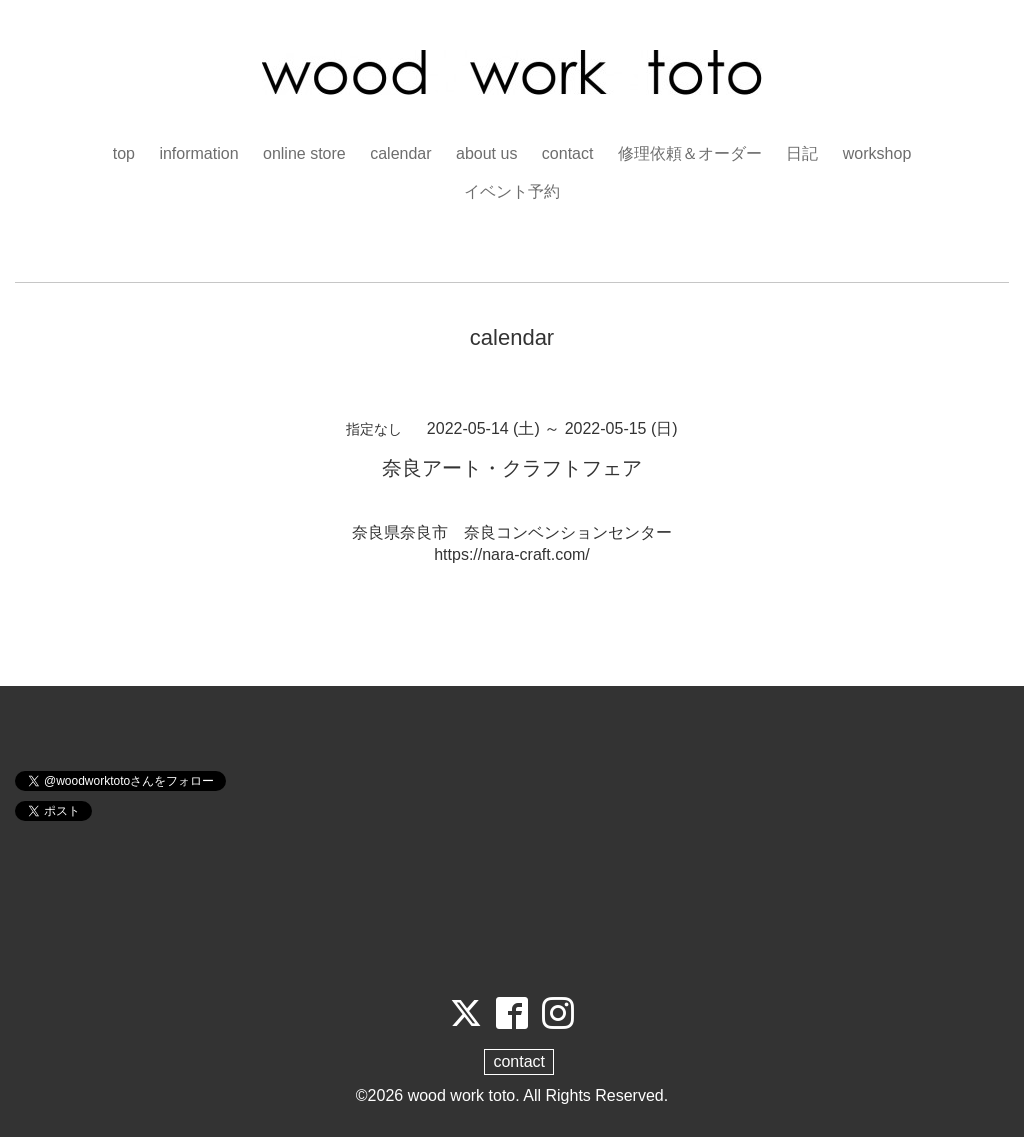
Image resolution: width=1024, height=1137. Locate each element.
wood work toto (462, 1095)
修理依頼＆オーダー (690, 153)
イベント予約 (512, 191)
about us (486, 153)
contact (568, 153)
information (198, 153)
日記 (802, 153)
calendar (400, 153)
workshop (877, 153)
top (124, 153)
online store (304, 153)
